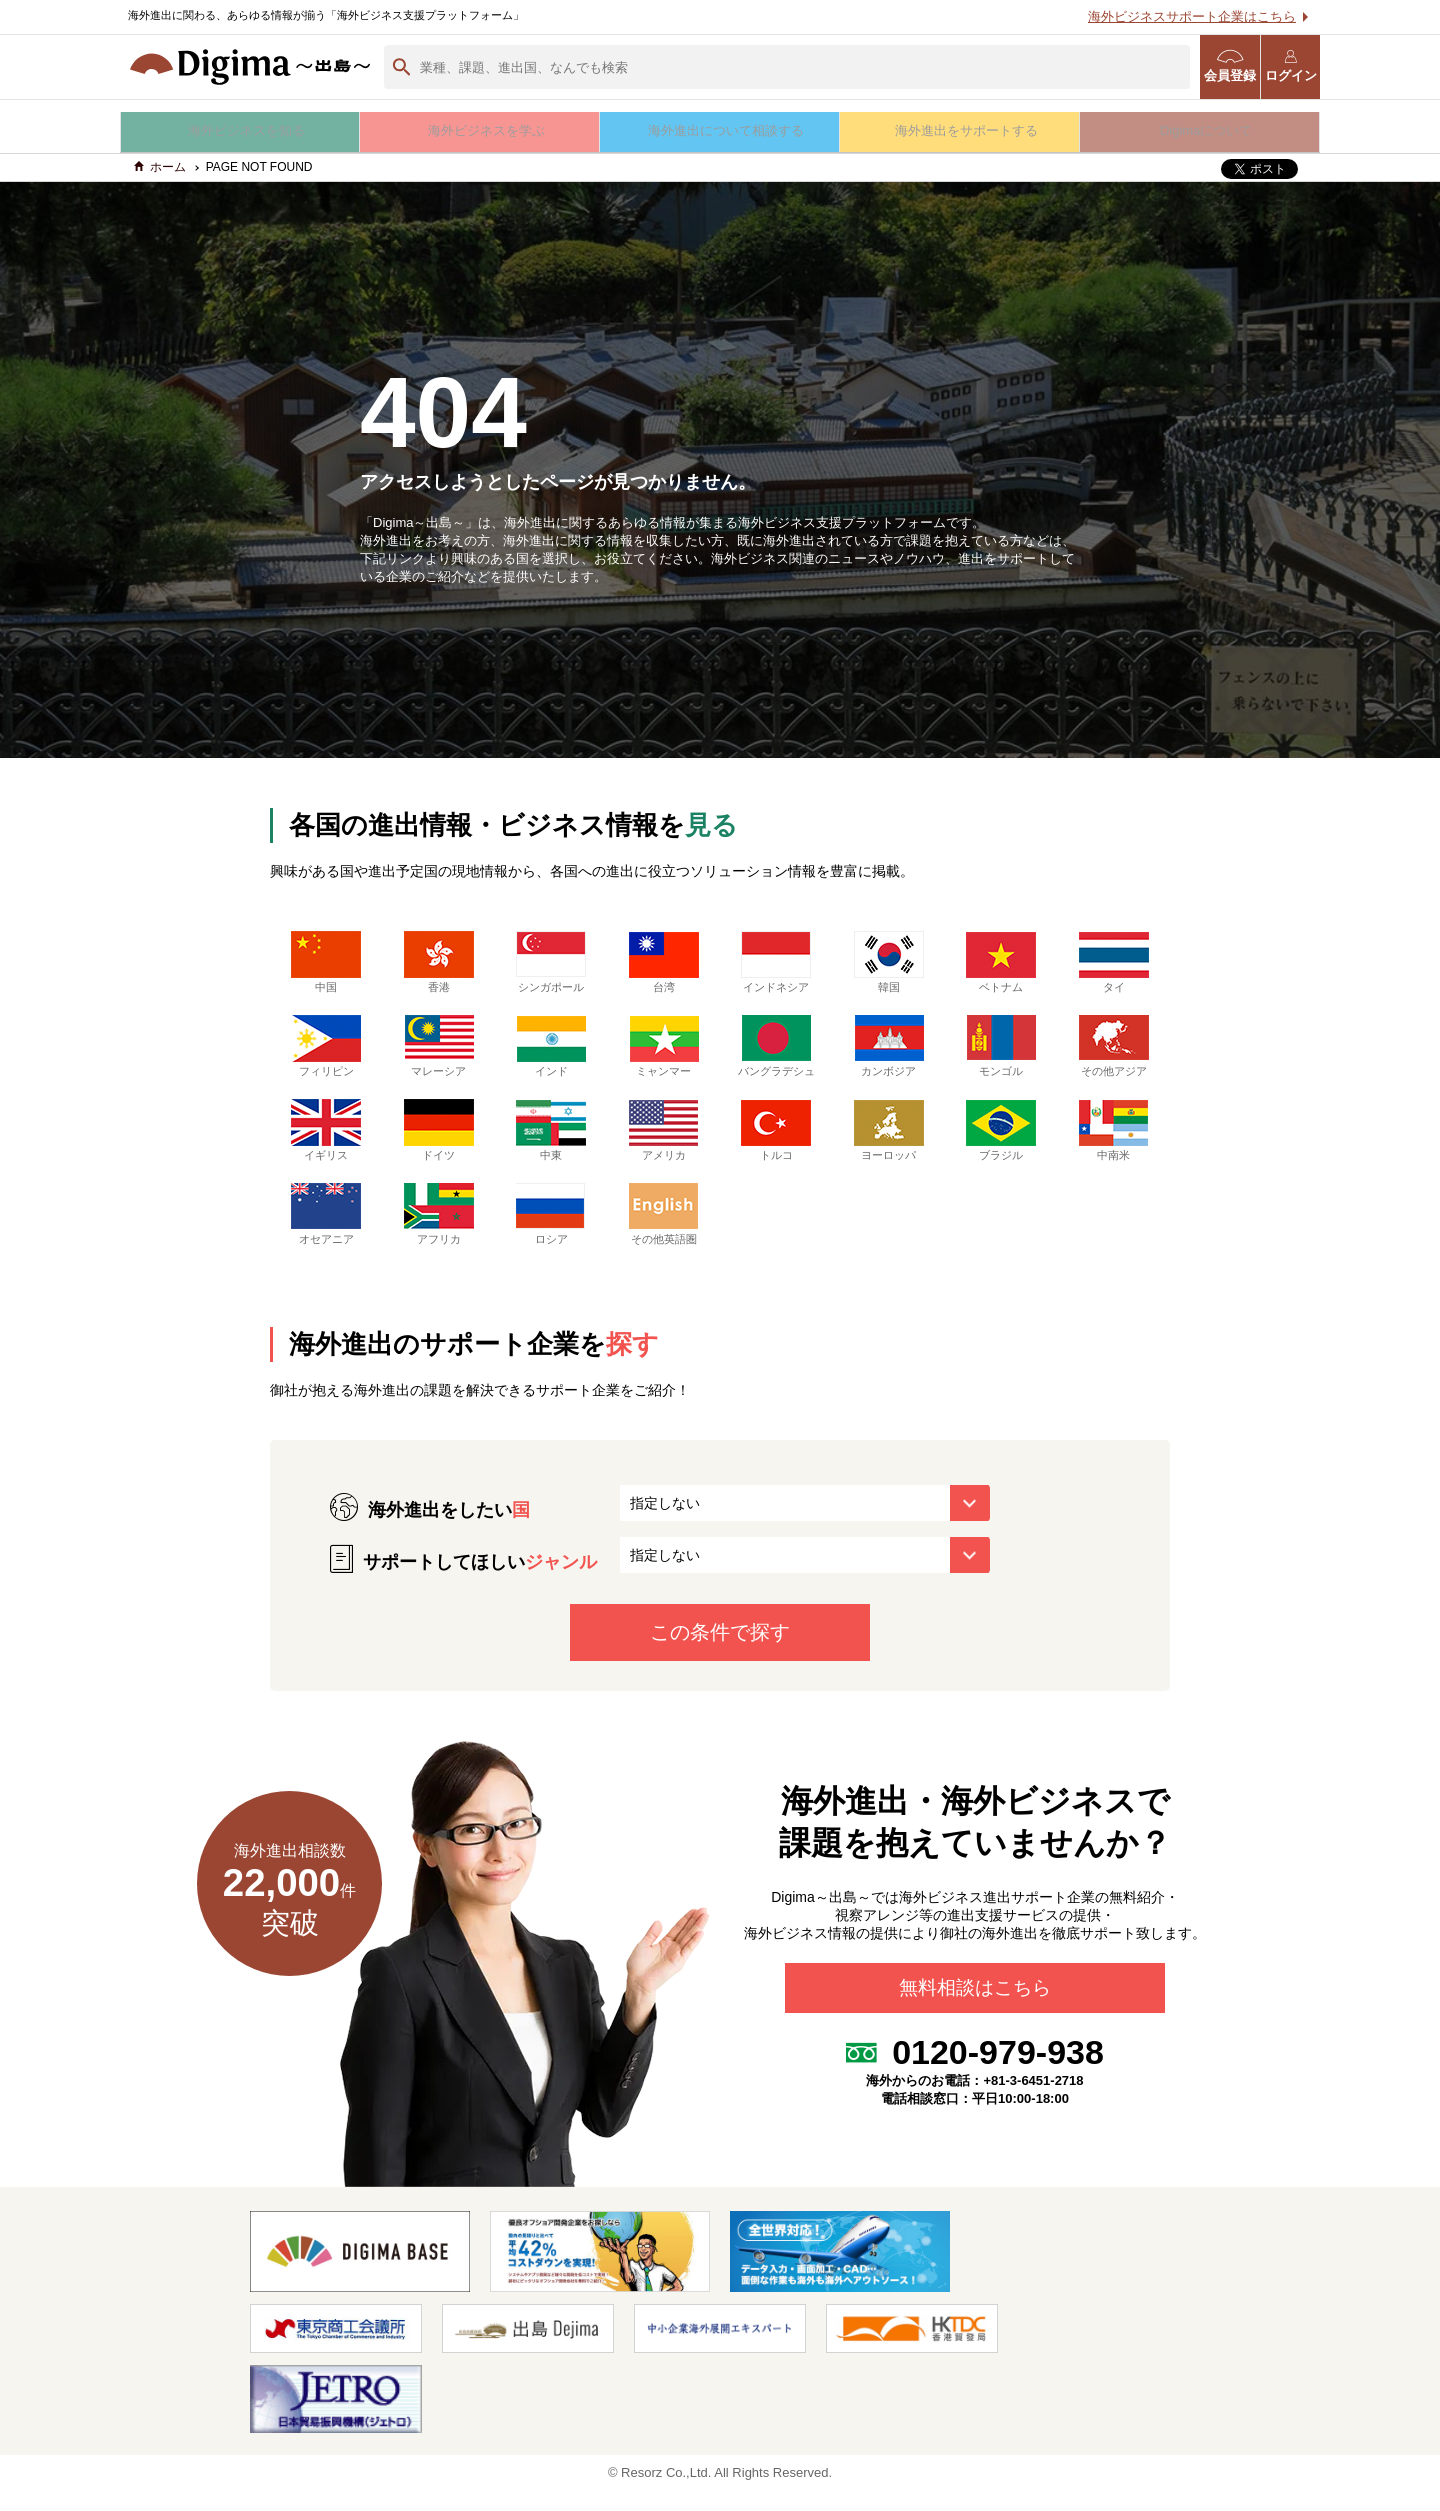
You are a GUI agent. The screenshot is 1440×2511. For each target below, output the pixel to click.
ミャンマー (664, 1052)
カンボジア (889, 1052)
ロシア (551, 1235)
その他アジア (1114, 1052)
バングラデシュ (776, 1059)
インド (551, 1052)
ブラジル (1001, 1151)
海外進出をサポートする (960, 130)
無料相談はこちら (975, 2013)
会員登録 (1230, 66)
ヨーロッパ (889, 1151)
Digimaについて (1200, 130)
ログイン (1291, 66)
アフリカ (439, 1235)
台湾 (664, 968)
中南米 (1114, 1151)
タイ (1114, 968)
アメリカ (664, 1151)
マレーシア (439, 1052)
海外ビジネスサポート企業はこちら (1192, 16)
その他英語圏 (664, 1235)
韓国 (889, 968)
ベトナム (1001, 968)
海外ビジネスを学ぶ (480, 130)
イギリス (326, 1151)
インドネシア (776, 968)
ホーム (160, 173)
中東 (551, 1151)
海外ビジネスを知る (240, 130)
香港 (439, 968)
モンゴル (1001, 1052)
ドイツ (439, 1151)
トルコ (776, 1151)
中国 (326, 968)
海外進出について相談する (720, 130)
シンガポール (551, 968)
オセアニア (326, 1235)
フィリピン (326, 1052)
